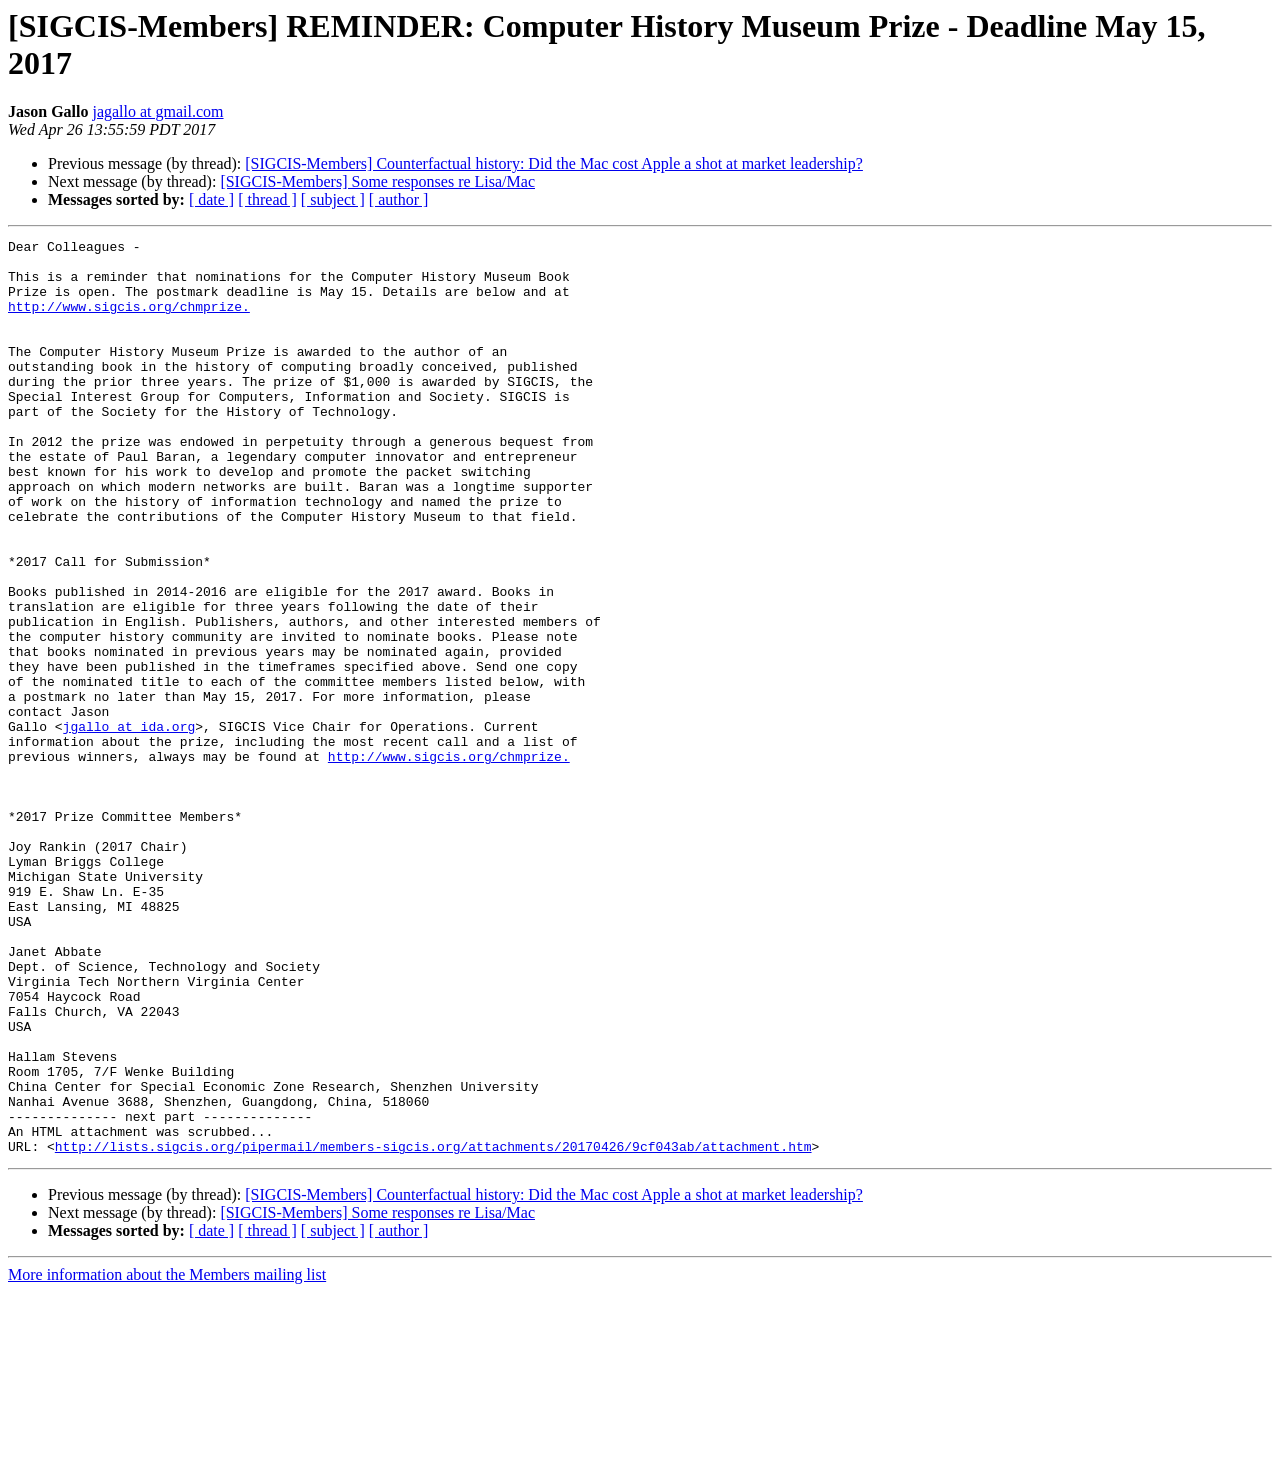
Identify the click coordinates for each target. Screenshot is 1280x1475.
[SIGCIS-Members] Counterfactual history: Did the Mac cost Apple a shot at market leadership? (554, 163)
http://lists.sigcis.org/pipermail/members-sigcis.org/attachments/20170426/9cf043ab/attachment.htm (433, 1329)
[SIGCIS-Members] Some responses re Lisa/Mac (377, 181)
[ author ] (399, 199)
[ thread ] (267, 199)
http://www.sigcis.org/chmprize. (129, 321)
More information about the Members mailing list (167, 1457)
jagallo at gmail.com (157, 111)
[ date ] (211, 199)
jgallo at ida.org (129, 825)
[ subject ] (333, 199)
